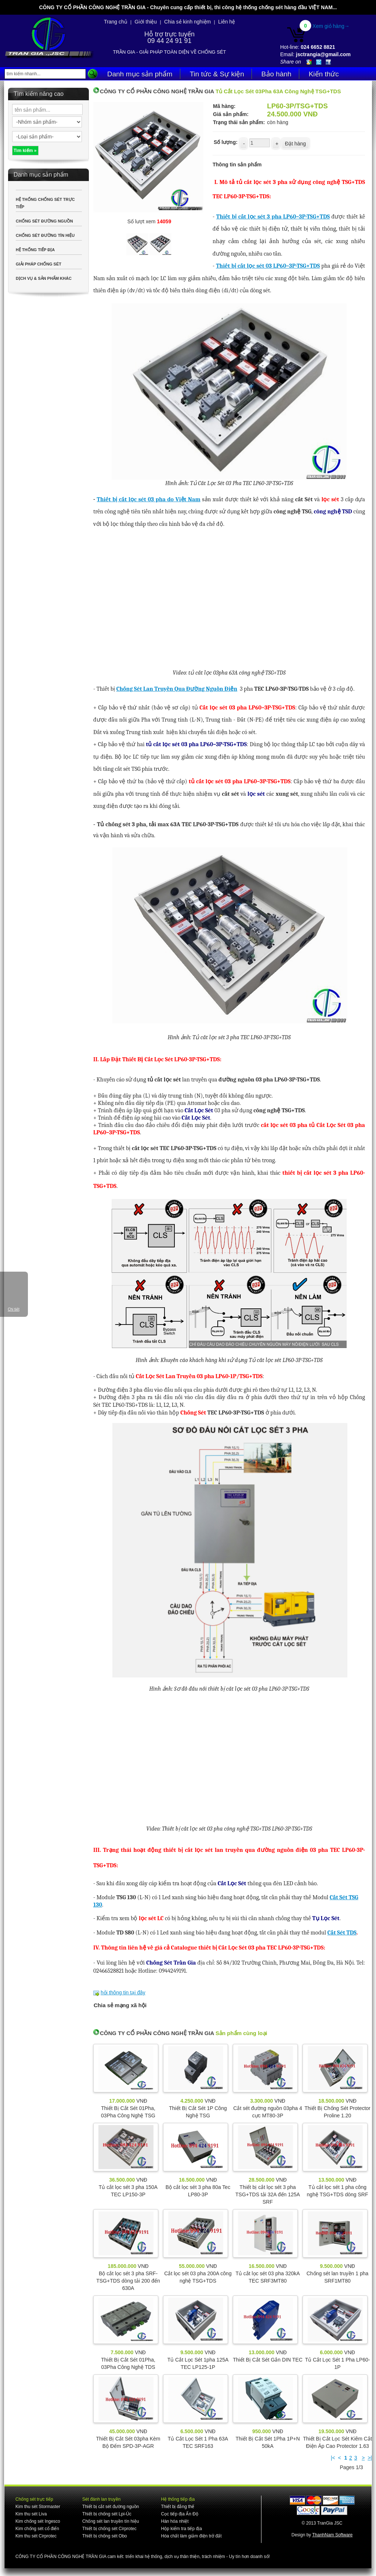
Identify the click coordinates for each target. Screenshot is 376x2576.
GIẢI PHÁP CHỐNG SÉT (38, 264)
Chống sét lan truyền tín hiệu (110, 2521)
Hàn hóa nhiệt (174, 2521)
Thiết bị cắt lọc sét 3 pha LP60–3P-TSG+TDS (273, 216)
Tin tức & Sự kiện (217, 74)
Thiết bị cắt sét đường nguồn (110, 2506)
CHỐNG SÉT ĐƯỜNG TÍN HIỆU (45, 235)
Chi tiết (13, 1309)
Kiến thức (324, 74)
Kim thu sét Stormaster (37, 2506)
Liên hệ (226, 22)
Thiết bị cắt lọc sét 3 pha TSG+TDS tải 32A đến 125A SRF (267, 2194)
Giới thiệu (146, 22)
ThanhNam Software (332, 2534)
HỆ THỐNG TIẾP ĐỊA (35, 250)
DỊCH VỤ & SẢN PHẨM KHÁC (44, 278)
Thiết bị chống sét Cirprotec (109, 2528)
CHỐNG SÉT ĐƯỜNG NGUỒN (44, 221)
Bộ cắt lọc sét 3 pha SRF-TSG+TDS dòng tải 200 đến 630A (128, 2280)
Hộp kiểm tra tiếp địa (181, 2528)
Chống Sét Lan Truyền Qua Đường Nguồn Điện (177, 689)
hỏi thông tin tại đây (123, 1992)
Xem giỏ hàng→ (331, 26)
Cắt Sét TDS (341, 1932)
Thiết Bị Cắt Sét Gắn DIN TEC (268, 2360)
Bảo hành (276, 74)
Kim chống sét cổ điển (37, 2528)
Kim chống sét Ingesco (37, 2521)
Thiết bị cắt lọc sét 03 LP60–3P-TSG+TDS (268, 266)
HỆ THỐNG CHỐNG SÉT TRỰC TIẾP (45, 203)
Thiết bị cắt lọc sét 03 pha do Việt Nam (148, 499)
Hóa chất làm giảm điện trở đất (191, 2536)
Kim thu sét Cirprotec (36, 2536)
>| (370, 2458)
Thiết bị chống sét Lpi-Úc (106, 2514)
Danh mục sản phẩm (140, 74)
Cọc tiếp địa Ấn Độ (179, 2514)
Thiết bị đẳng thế (177, 2506)
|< (333, 2458)
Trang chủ (115, 22)
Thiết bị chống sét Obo (104, 2536)
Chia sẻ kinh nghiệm (187, 22)
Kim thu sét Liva (31, 2514)
